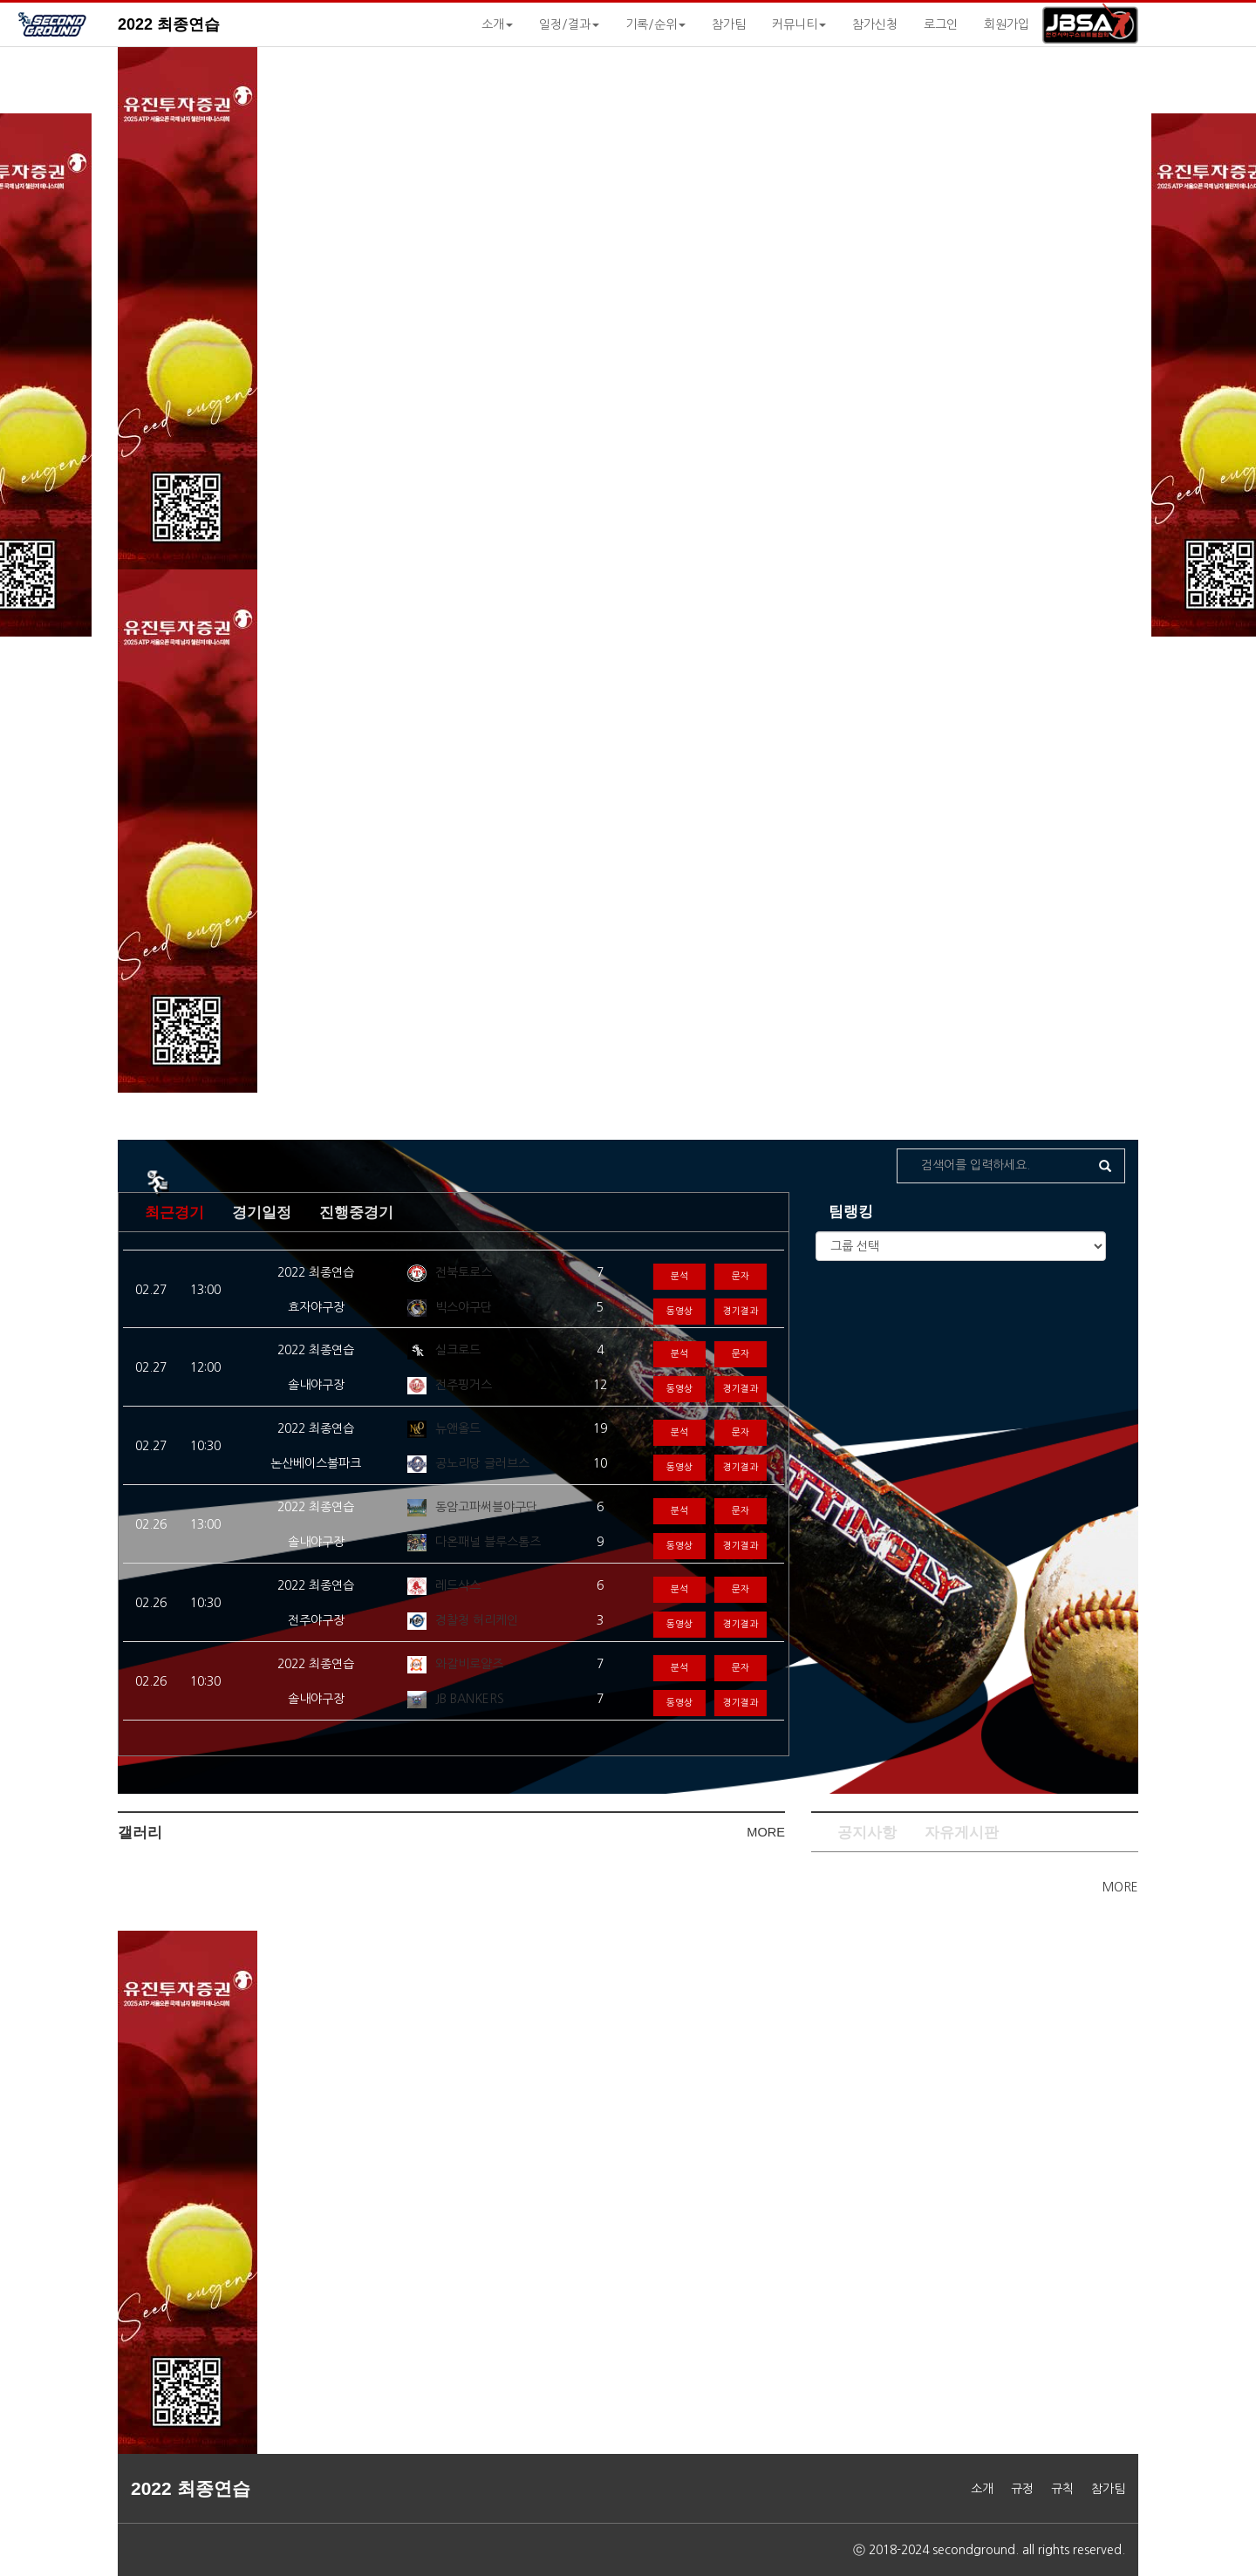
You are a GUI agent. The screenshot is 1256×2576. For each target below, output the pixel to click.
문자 (740, 1276)
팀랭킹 (851, 1211)
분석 (679, 1276)
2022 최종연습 (169, 24)
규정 (1022, 2489)
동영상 (679, 1311)
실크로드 (458, 1350)
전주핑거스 (463, 1385)
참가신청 (875, 24)
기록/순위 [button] (655, 24)
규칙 (1062, 2489)
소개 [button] (497, 24)
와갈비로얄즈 (469, 1664)
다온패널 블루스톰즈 (488, 1542)
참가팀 (729, 24)
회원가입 (1006, 24)
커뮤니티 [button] (799, 24)
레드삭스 (458, 1585)
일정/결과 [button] (569, 24)
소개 (982, 2489)
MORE (766, 1832)
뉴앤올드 (458, 1428)
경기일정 (261, 1212)
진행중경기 (356, 1212)
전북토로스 (463, 1272)
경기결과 (740, 1311)
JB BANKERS (469, 1699)
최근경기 (174, 1212)
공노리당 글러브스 (482, 1463)
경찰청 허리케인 (476, 1620)
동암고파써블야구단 (486, 1507)
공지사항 (867, 1832)
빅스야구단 (463, 1307)
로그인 (941, 24)
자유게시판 (962, 1832)
